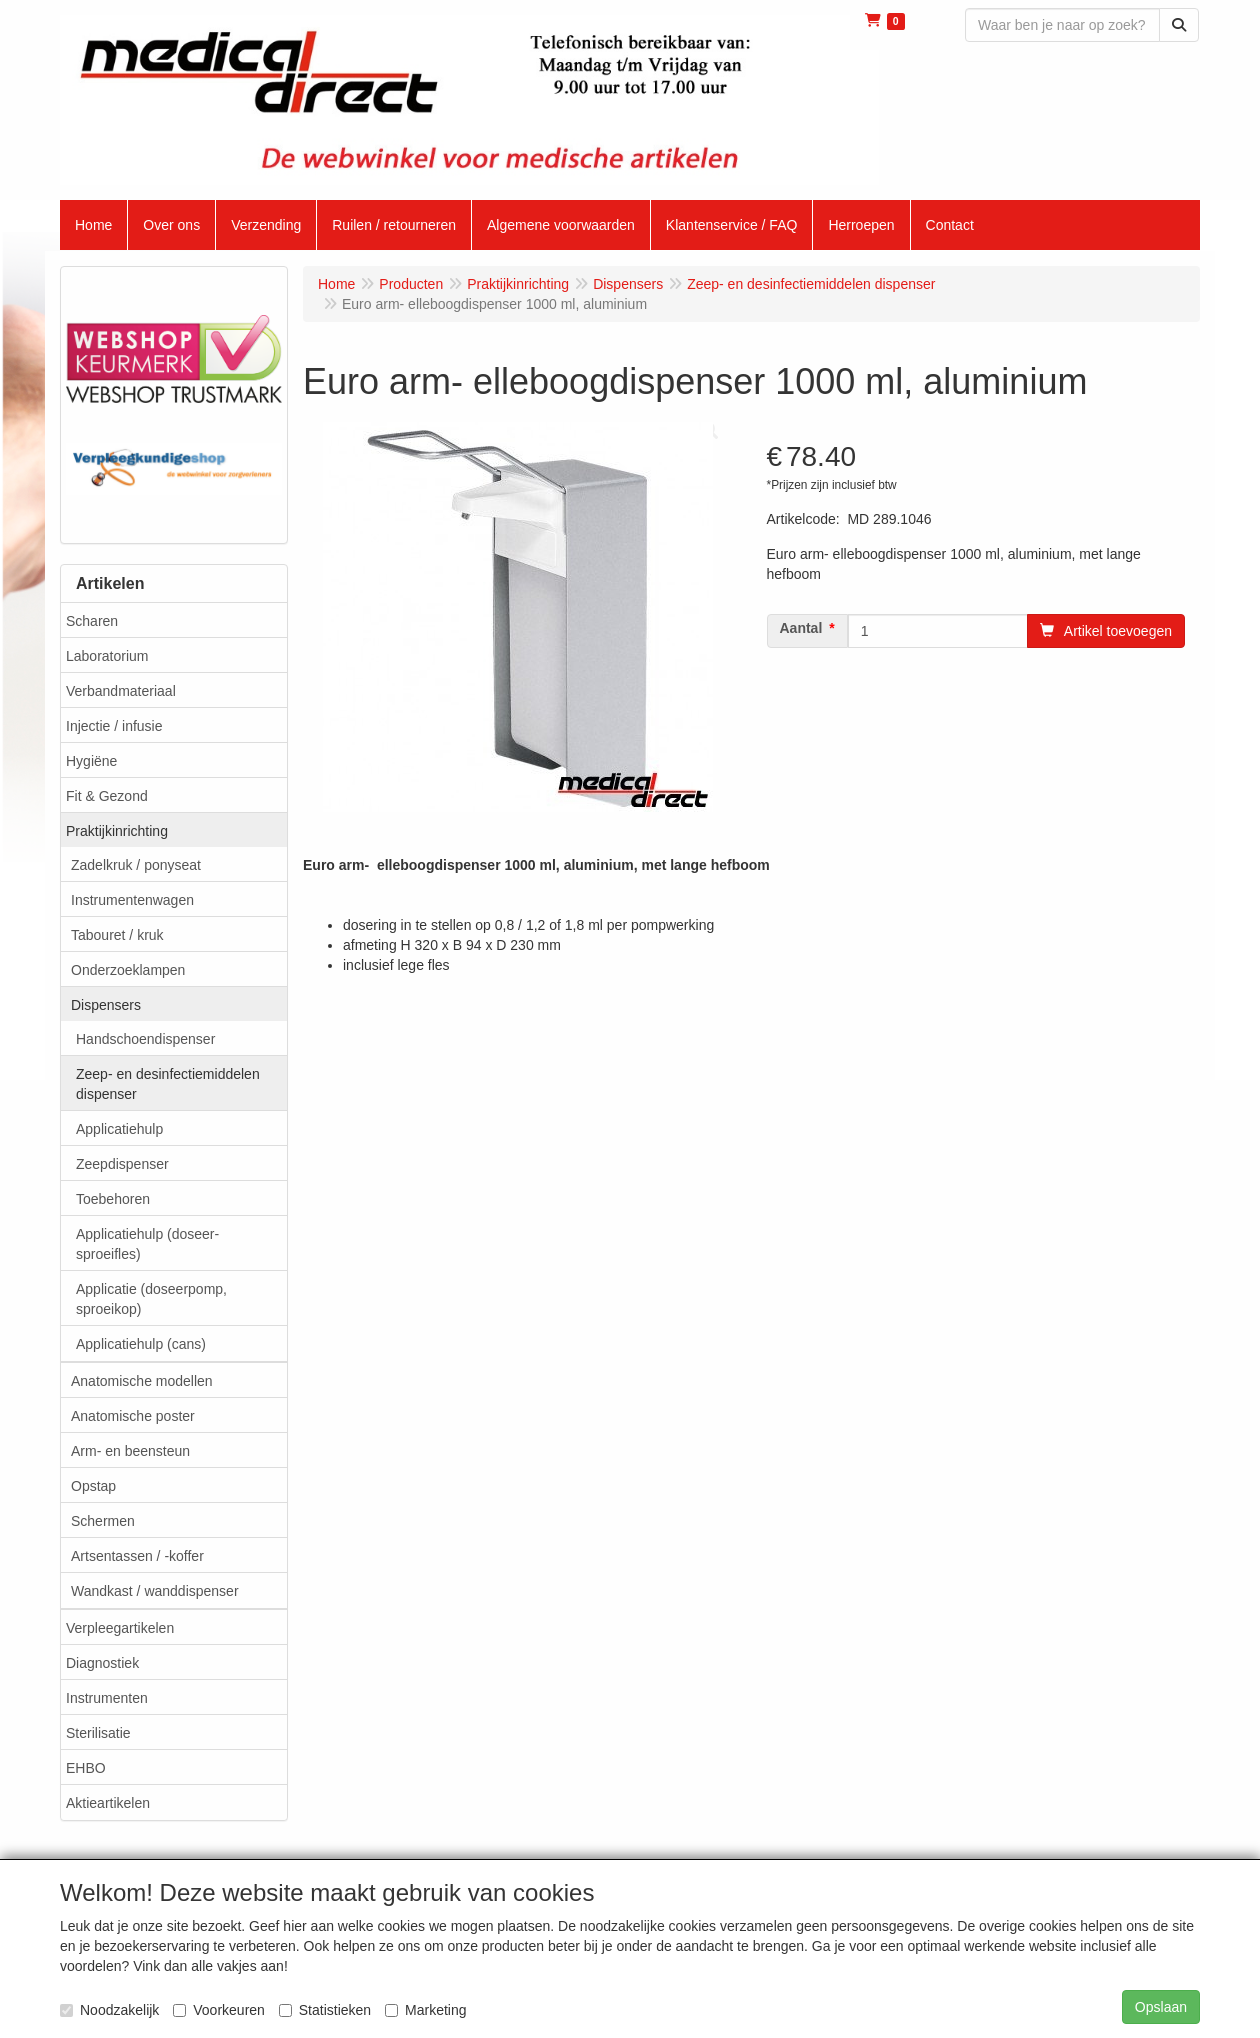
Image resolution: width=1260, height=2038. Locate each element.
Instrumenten (107, 1698)
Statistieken (325, 2010)
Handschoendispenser (145, 1039)
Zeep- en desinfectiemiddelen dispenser (168, 1084)
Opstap (93, 1486)
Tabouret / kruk (117, 935)
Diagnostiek (102, 1663)
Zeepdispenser (122, 1164)
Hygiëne (91, 761)
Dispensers (106, 1005)
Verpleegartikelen (120, 1628)
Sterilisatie (98, 1733)
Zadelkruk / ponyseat (136, 865)
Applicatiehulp (119, 1129)
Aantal (801, 628)
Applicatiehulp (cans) (141, 1344)
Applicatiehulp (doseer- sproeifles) (147, 1244)
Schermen (103, 1521)
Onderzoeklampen (128, 970)
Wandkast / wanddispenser (155, 1591)
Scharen (92, 621)
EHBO (86, 1768)
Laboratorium (107, 656)
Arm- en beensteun (130, 1451)
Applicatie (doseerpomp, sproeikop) (151, 1299)
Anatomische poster (133, 1416)
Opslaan (1161, 2007)
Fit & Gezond (107, 796)
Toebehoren (113, 1199)
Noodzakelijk (109, 2010)
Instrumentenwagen (132, 900)
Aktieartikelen (108, 1803)
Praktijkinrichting (117, 831)
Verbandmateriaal (121, 691)
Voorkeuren (219, 2010)
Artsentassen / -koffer (137, 1556)
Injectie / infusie (114, 726)
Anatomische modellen (142, 1381)
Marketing (425, 2010)
